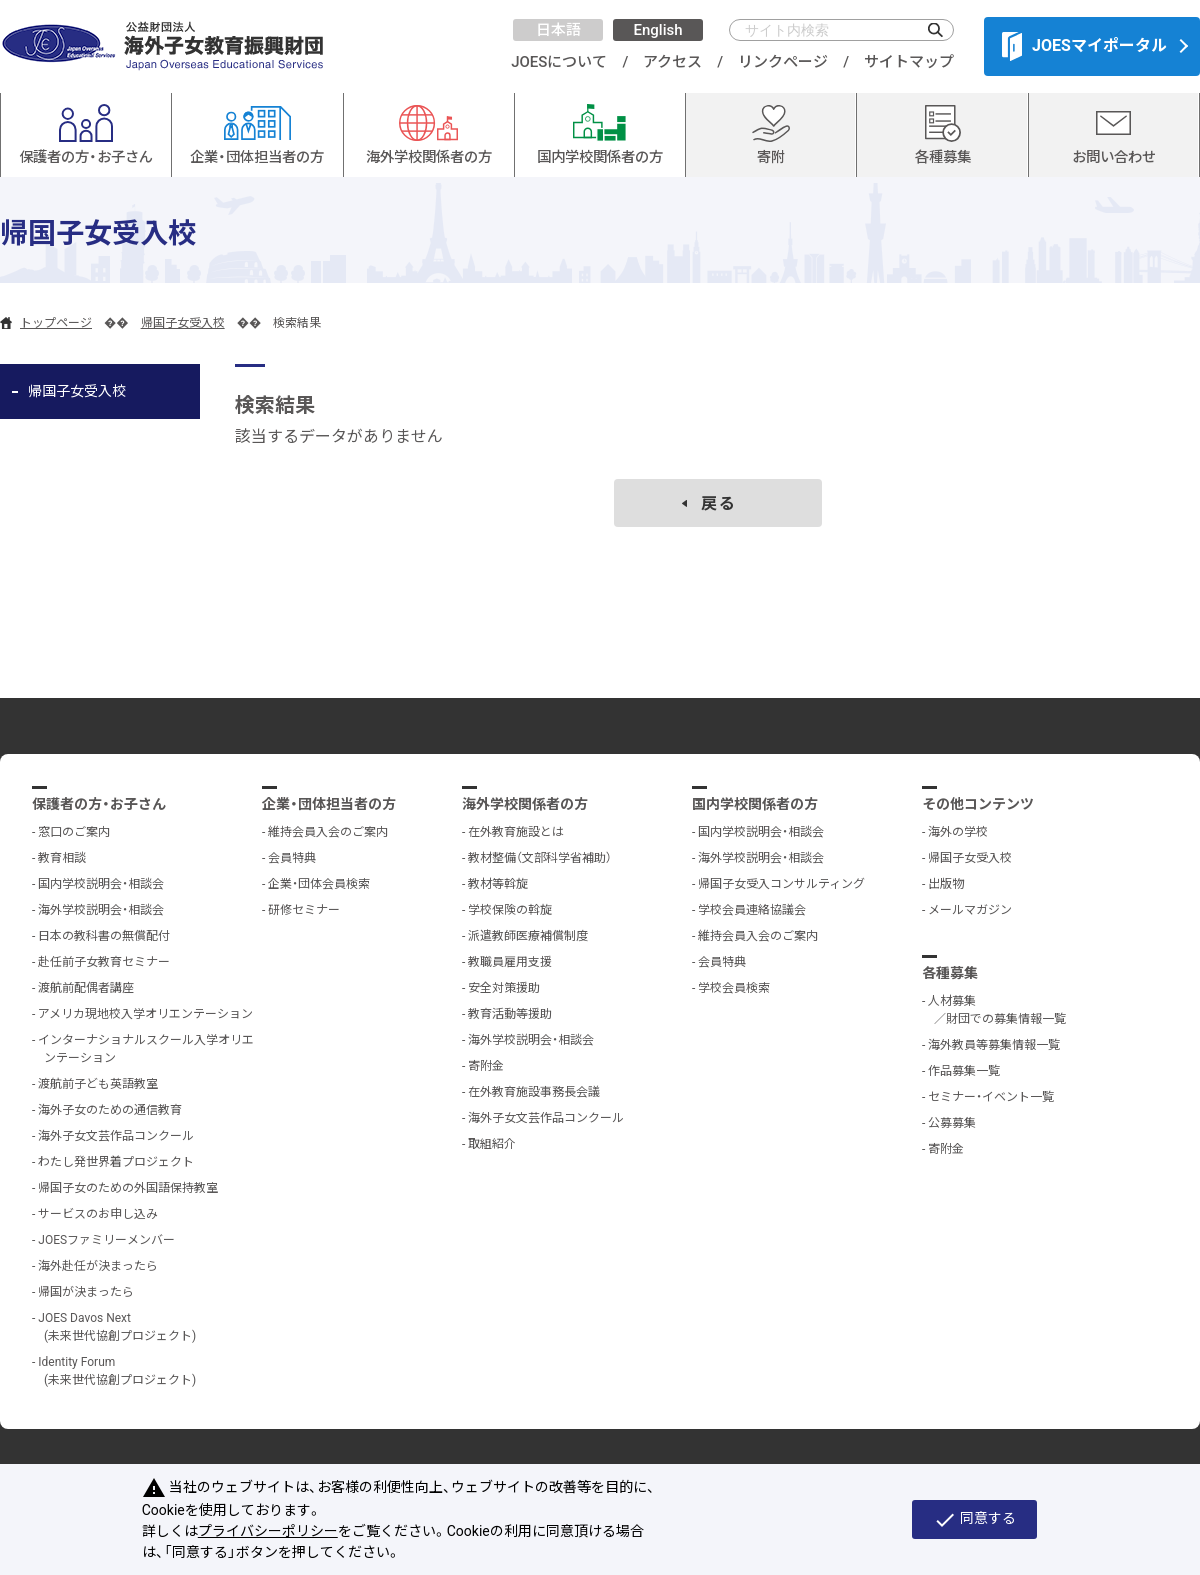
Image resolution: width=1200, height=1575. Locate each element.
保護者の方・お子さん (99, 804)
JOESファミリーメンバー (106, 1240)
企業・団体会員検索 (319, 884)
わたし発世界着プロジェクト (116, 1162)
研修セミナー (304, 910)
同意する (974, 1520)
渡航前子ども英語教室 (98, 1084)
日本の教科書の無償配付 (104, 936)
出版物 (946, 884)
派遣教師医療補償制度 (528, 936)
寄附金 (486, 1066)
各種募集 (950, 973)
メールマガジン (970, 910)
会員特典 (292, 858)
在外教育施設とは (516, 832)
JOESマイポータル (1084, 46)
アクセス (672, 62)
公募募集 (952, 1123)
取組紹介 (492, 1144)
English (657, 30)
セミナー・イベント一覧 (991, 1097)
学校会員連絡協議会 (752, 910)
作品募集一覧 (964, 1071)
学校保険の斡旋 (510, 910)
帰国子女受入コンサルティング (781, 884)
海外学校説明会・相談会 (101, 910)
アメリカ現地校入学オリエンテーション (145, 1014)
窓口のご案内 (74, 832)
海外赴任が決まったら (98, 1266)
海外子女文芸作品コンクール (116, 1136)
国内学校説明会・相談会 (101, 884)
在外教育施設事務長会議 (534, 1092)
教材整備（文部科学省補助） (540, 858)
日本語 (558, 30)
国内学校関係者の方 (755, 804)
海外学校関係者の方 (525, 804)
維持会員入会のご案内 (328, 832)
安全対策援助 (504, 988)
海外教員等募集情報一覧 (994, 1045)
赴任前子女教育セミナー (104, 962)
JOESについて (559, 62)
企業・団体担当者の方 (329, 804)
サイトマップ (909, 62)
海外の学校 (958, 832)
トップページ (56, 323)
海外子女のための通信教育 (110, 1110)
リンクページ (783, 62)
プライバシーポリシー (268, 1531)
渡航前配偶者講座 (86, 988)
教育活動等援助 (510, 1014)
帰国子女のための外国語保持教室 (128, 1188)
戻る (719, 503)
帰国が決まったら (86, 1292)
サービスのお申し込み (98, 1214)
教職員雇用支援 (510, 962)
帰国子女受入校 (183, 323)
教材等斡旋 (498, 884)
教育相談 (62, 858)
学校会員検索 (734, 988)
